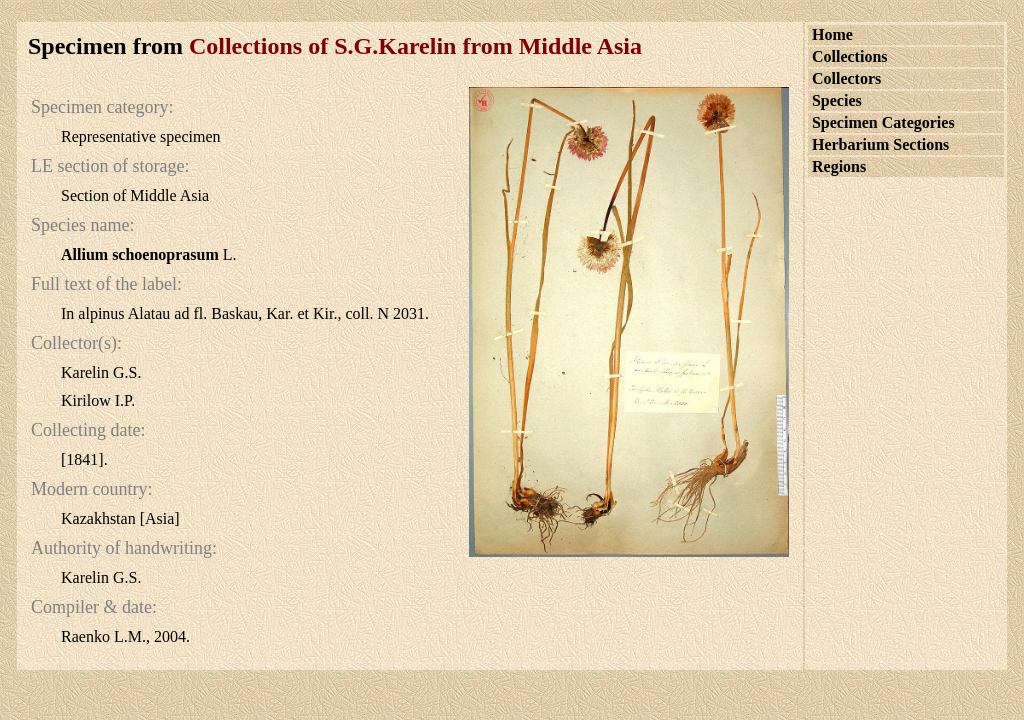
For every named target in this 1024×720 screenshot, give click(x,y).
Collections (850, 56)
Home (832, 34)
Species (837, 100)
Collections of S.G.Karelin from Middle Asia (415, 46)
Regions (839, 166)
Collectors (846, 78)
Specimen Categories (883, 122)
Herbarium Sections (880, 144)
